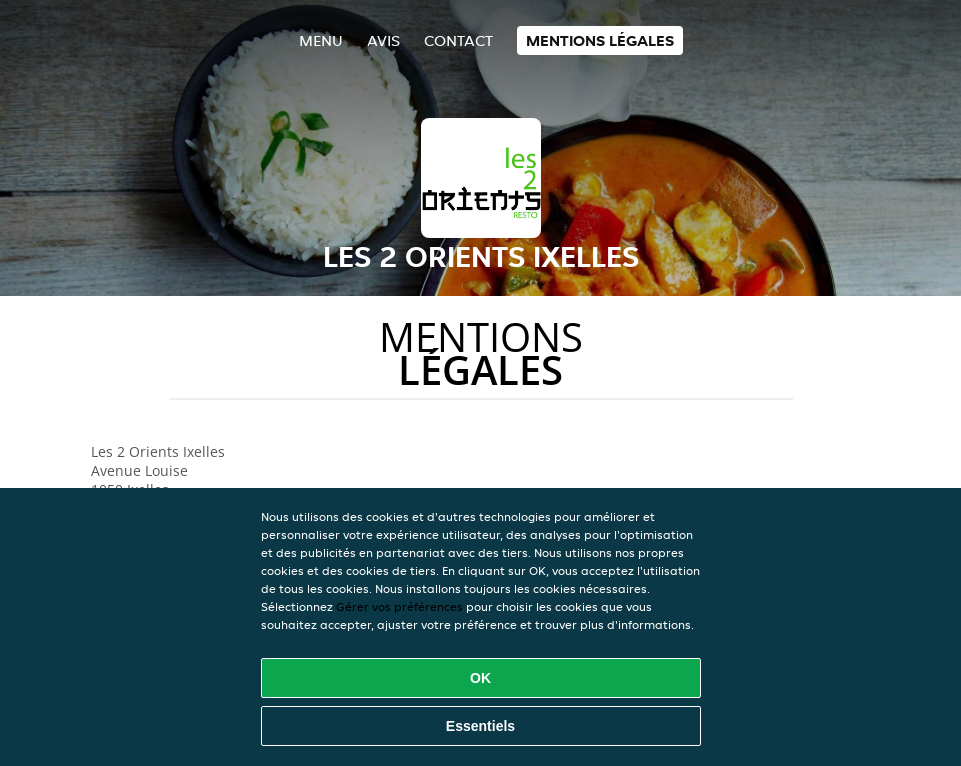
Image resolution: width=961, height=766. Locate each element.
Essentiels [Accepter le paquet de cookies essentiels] (480, 726)
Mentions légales (600, 40)
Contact (458, 40)
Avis (383, 40)
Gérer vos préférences (399, 606)
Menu (321, 40)
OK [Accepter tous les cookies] (480, 678)
